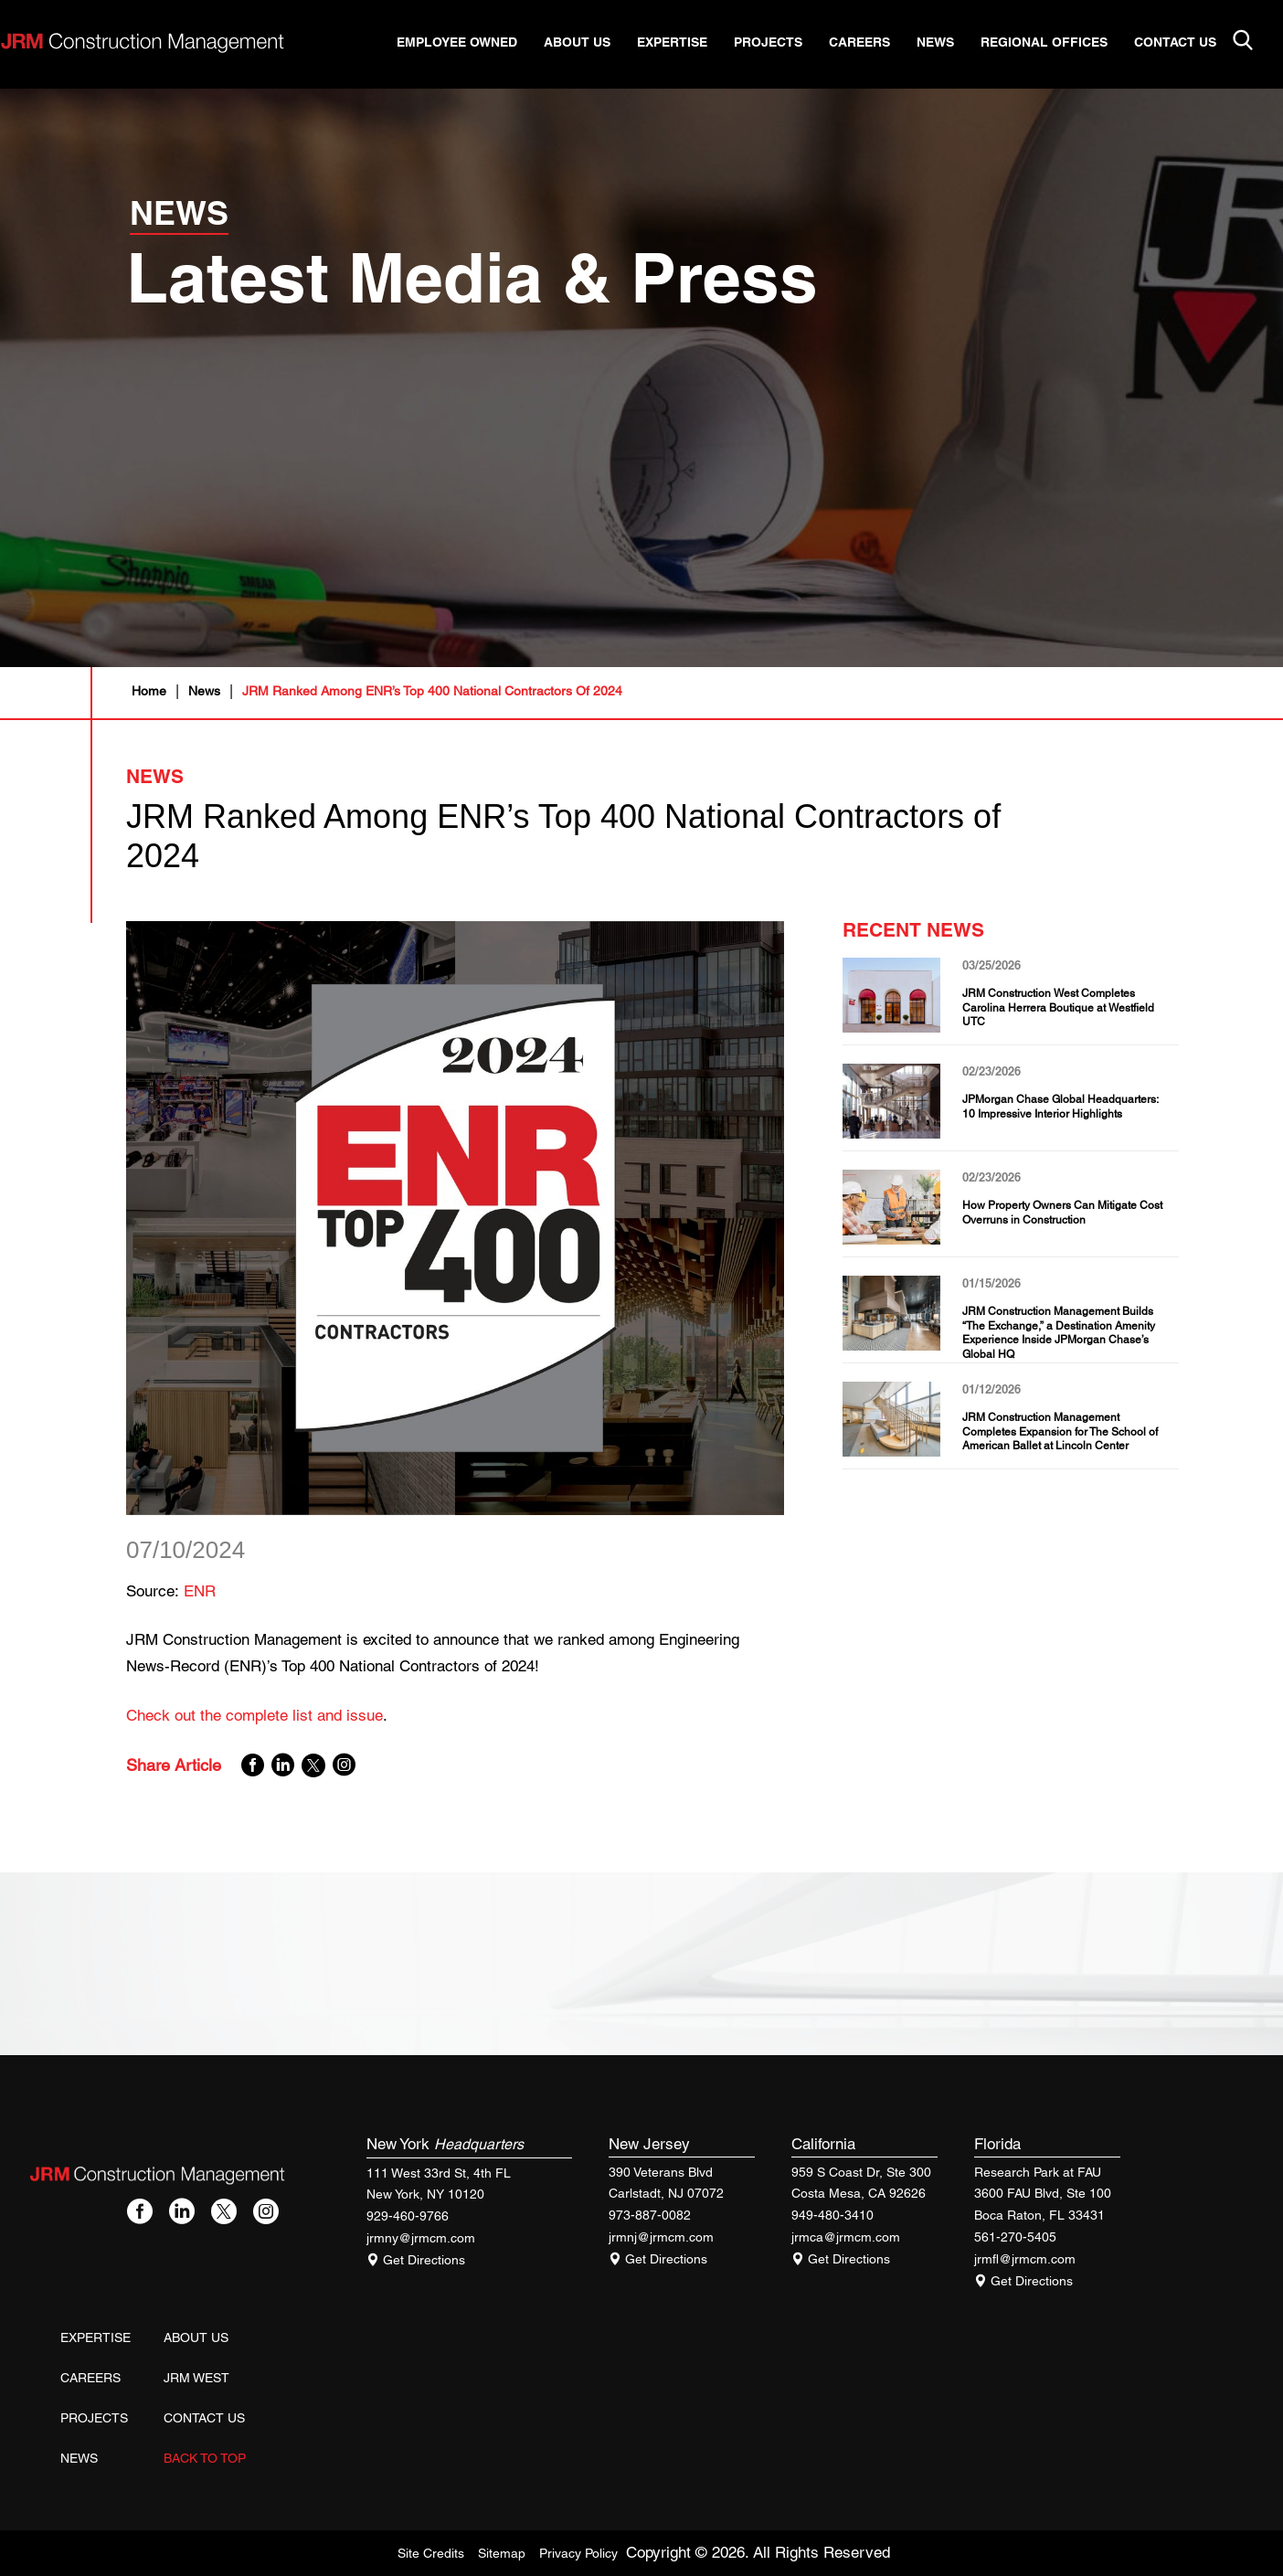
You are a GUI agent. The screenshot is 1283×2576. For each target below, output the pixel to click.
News (949, 43)
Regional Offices (1057, 43)
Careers (873, 43)
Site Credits (431, 2553)
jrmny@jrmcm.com (420, 2238)
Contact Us (1189, 43)
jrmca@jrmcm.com (845, 2237)
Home (149, 690)
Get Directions (415, 2260)
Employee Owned (470, 43)
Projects (782, 43)
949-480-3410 (832, 2215)
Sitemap (501, 2553)
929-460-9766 (407, 2216)
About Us (590, 43)
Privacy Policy (578, 2553)
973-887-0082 (650, 2215)
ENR (200, 1591)
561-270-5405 (1015, 2237)
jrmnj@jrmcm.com (661, 2237)
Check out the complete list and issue (254, 1715)
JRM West (196, 2377)
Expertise (686, 43)
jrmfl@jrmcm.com (1025, 2259)
